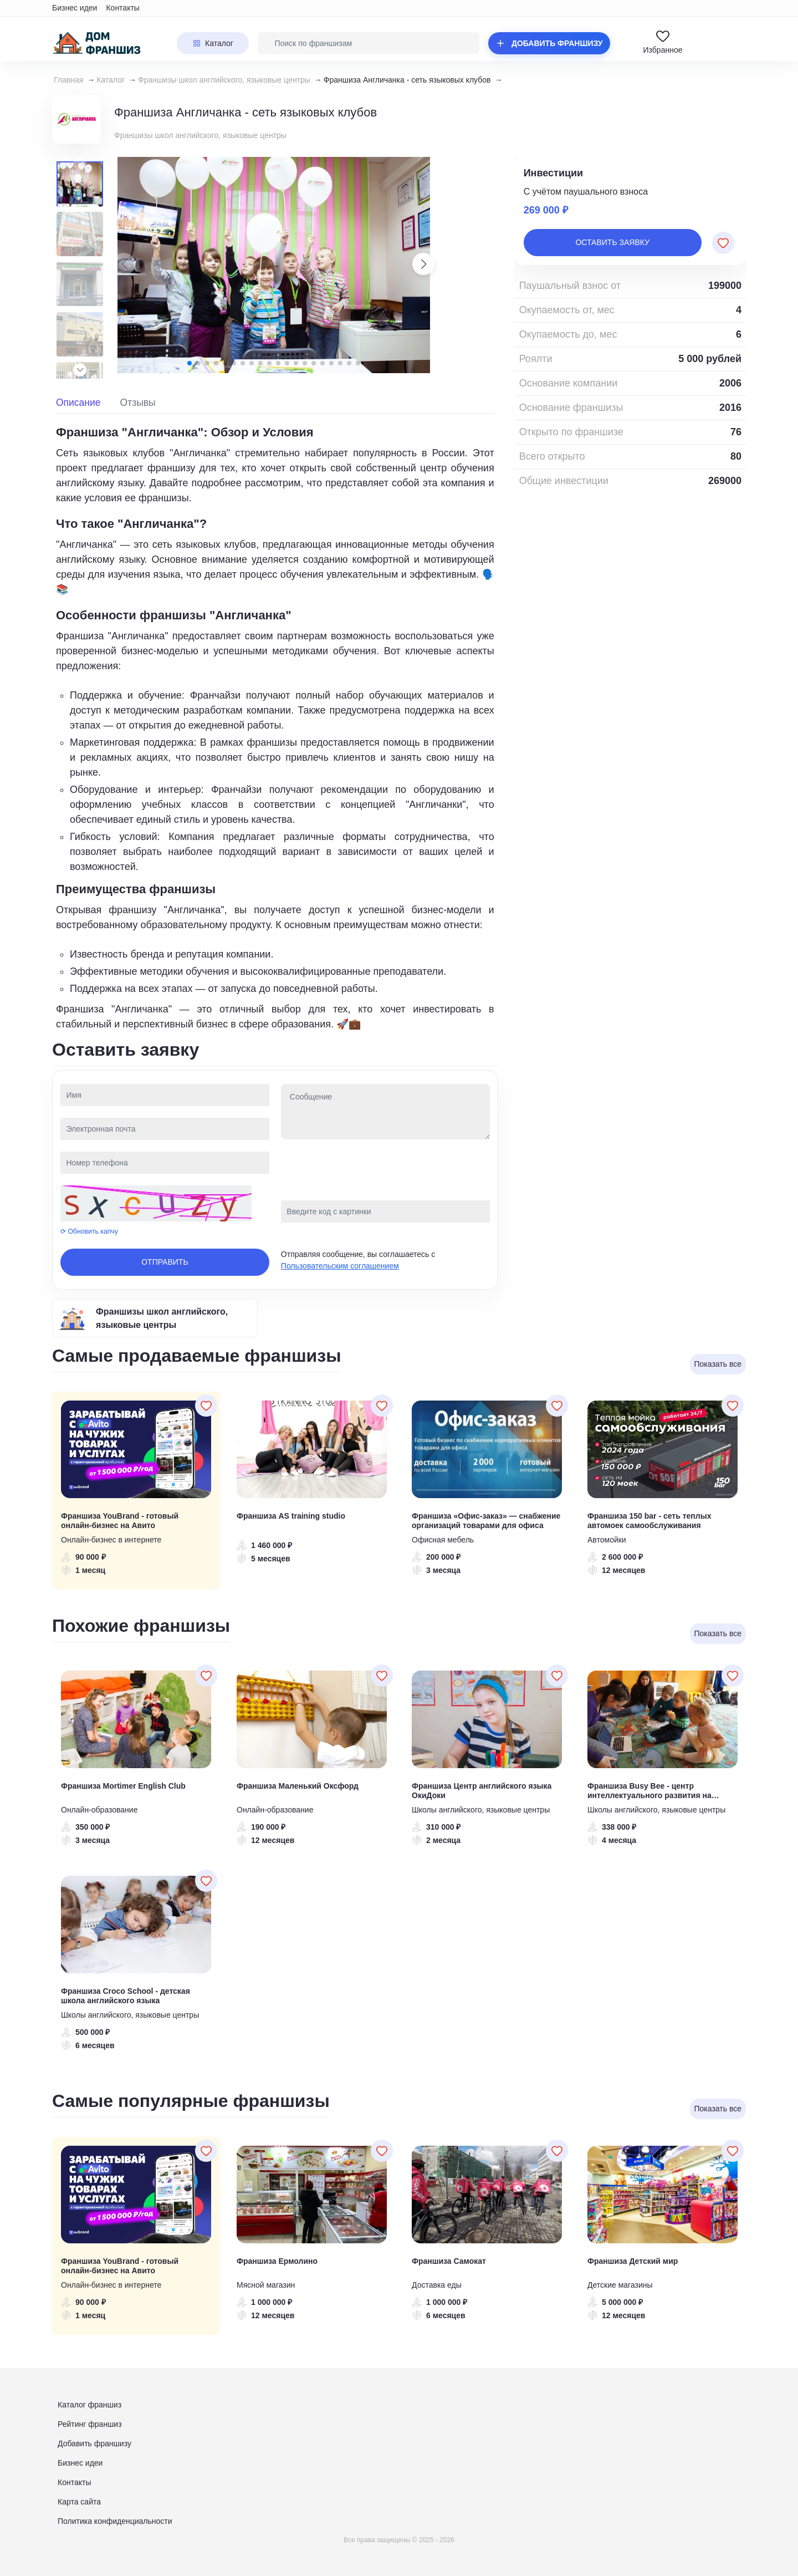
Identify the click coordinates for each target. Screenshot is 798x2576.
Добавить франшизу (94, 2443)
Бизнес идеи (74, 7)
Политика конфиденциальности (115, 2521)
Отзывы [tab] (138, 402)
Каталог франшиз (89, 2404)
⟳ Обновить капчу (89, 1231)
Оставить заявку (612, 242)
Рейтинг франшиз (90, 2424)
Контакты (122, 7)
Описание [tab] (78, 402)
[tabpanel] (275, 727)
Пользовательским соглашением (340, 1265)
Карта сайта (79, 2501)
